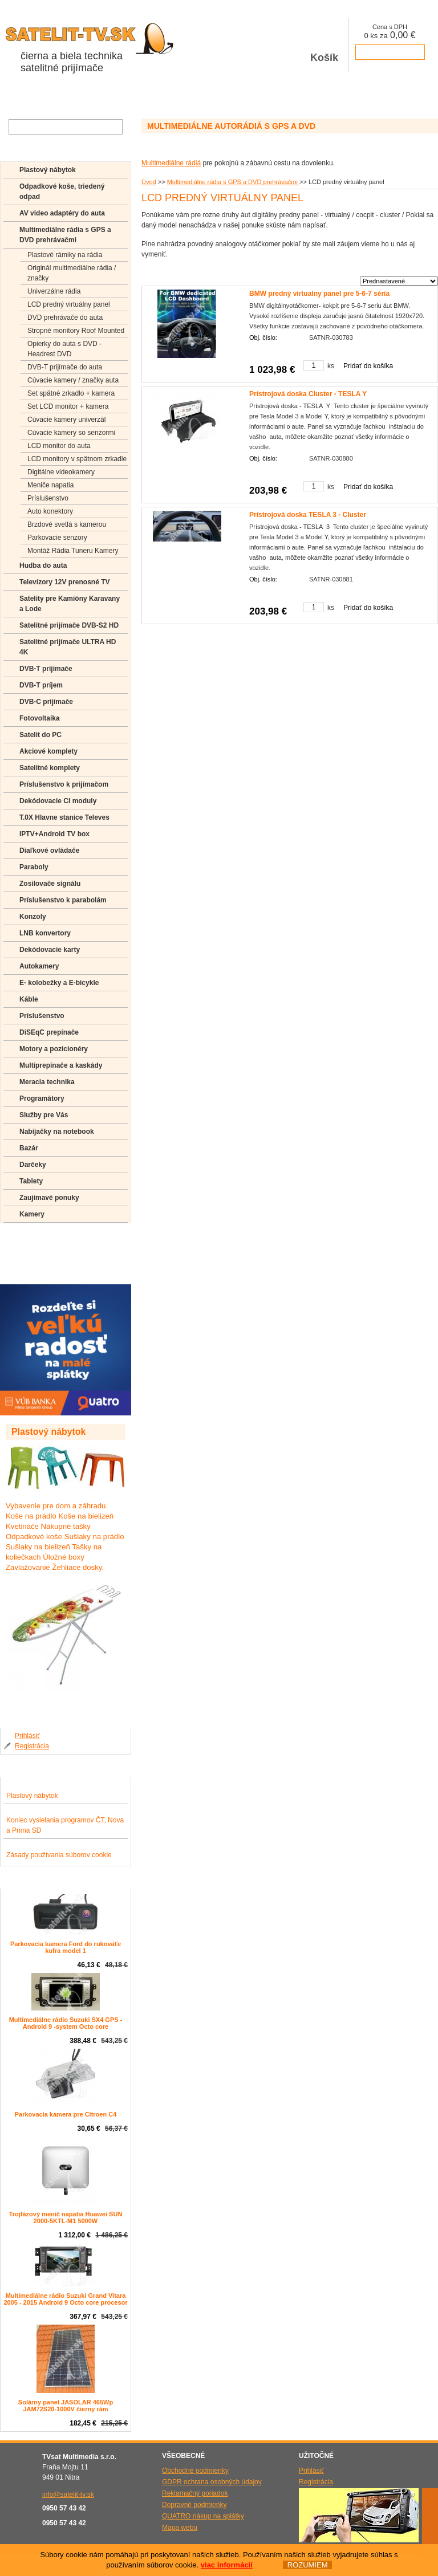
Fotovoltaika (39, 718)
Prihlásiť (27, 1736)
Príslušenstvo (47, 498)
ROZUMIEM (307, 2565)
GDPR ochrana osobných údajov (212, 2482)
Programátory (41, 1098)
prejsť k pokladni (390, 52)
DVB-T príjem (41, 685)
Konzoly (32, 917)
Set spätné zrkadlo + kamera (71, 393)
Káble (28, 999)
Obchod (19, 96)
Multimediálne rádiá (171, 163)
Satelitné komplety (49, 768)
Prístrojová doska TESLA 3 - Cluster (307, 515)
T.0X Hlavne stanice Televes (64, 817)
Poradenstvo (39, 1254)
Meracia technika (47, 1082)
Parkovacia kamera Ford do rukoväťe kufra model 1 (65, 1947)
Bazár (28, 1148)
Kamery (31, 1214)
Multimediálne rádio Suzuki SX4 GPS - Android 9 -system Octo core (66, 2023)
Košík (324, 44)
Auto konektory (50, 511)
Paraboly (33, 867)
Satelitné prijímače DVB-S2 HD (69, 625)
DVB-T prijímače (45, 669)
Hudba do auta (43, 565)
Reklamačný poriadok (195, 2493)
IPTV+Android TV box (54, 834)
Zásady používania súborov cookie (59, 1855)
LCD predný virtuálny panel (68, 304)
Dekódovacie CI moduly (57, 801)
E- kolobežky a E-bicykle (59, 983)
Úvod (148, 181)
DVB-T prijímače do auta (64, 367)
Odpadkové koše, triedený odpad (61, 191)
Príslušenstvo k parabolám (63, 900)
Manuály (32, 1270)
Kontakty (203, 96)
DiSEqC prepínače (49, 1032)
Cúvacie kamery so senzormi (71, 433)
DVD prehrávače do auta (65, 318)
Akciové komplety (48, 751)
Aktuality (121, 96)
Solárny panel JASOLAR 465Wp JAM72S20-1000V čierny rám (65, 2405)
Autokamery (39, 966)
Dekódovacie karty (49, 950)
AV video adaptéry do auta (62, 213)
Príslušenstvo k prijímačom (63, 784)
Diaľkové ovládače (49, 850)
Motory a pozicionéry (53, 1049)
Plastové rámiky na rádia (64, 255)
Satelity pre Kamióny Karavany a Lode (69, 604)
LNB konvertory (45, 933)
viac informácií (227, 2565)
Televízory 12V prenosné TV (64, 582)
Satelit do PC (40, 735)
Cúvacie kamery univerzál (66, 420)
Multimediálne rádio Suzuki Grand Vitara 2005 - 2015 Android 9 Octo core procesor (65, 2299)
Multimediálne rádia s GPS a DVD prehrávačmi (233, 181)
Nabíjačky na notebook (56, 1132)
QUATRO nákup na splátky (203, 2516)
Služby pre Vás (43, 1115)
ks (330, 366)
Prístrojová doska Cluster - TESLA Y (308, 394)
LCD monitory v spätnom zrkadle (77, 459)
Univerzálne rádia (53, 291)
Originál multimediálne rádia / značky (71, 273)
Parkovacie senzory (57, 538)
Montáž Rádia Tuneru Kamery (72, 551)
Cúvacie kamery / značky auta (73, 380)
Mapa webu (179, 2528)
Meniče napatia (50, 485)
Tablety (31, 1181)
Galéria (163, 96)
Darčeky (32, 1165)
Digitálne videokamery (61, 472)
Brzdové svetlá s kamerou (66, 524)
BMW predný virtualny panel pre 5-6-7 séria (319, 294)
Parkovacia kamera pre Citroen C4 (66, 2114)
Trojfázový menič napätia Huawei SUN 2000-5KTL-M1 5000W (66, 2217)
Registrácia (32, 1746)
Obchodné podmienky (195, 2471)
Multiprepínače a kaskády (60, 1065)
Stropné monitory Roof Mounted (75, 331)
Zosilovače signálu (49, 884)
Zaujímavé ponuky (49, 1198)
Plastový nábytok (47, 170)
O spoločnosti (69, 96)
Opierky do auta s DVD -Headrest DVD (64, 349)
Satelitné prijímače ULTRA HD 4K (67, 647)
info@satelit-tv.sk (68, 2494)
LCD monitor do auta (59, 446)
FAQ (26, 1237)
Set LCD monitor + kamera (67, 406)
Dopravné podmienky (194, 2505)
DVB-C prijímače (46, 702)
